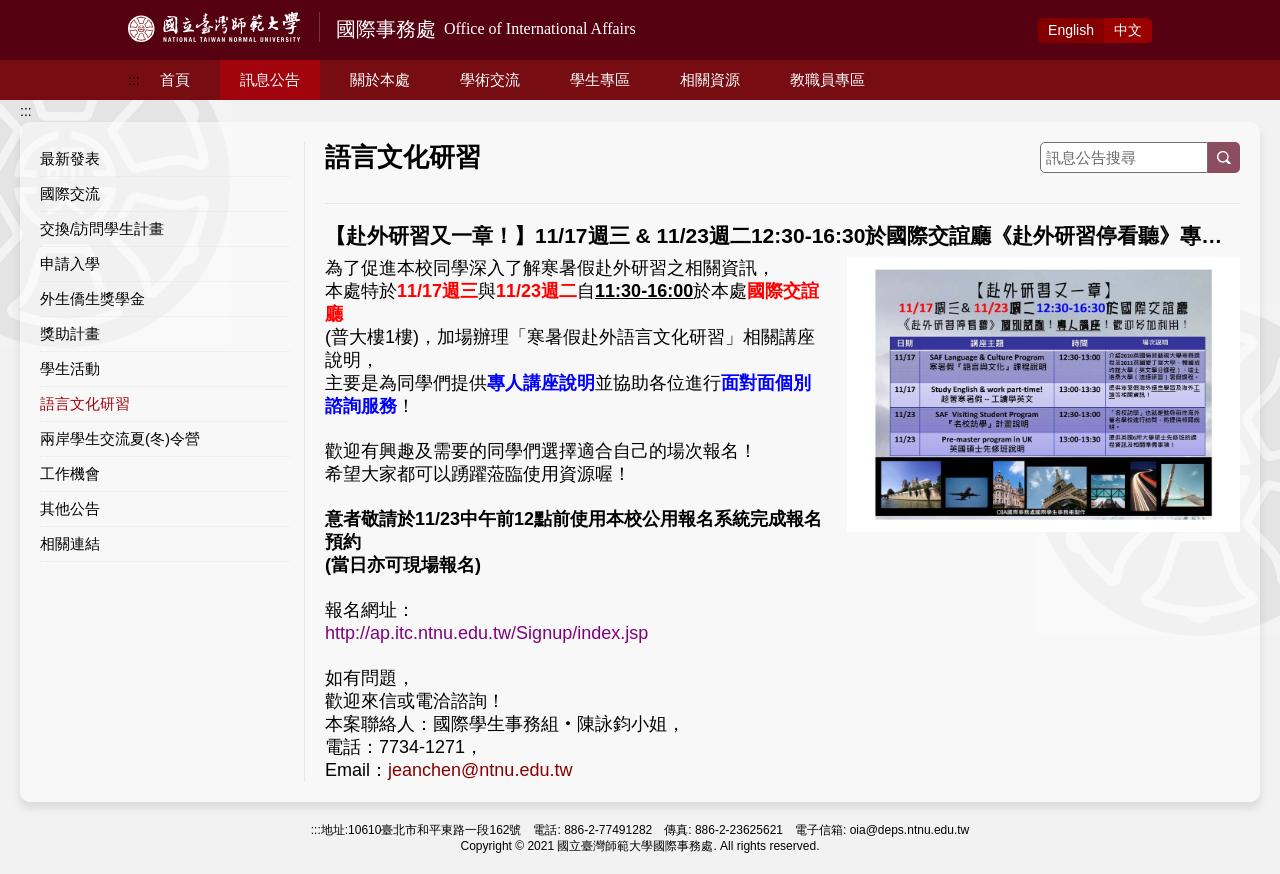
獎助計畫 (70, 333)
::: (134, 80)
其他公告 (70, 508)
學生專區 (600, 79)
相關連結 (70, 543)
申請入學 (70, 263)
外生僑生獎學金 (92, 298)
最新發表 (70, 158)
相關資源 (710, 79)
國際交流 (70, 193)
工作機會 (70, 473)
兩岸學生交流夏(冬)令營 (120, 438)
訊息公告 (270, 79)
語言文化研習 (85, 403)
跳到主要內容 (42, 11)
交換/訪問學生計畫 (102, 228)
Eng (1071, 30)
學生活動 (70, 368)
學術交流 (490, 79)
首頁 (175, 79)
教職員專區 (827, 79)
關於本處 (380, 79)
